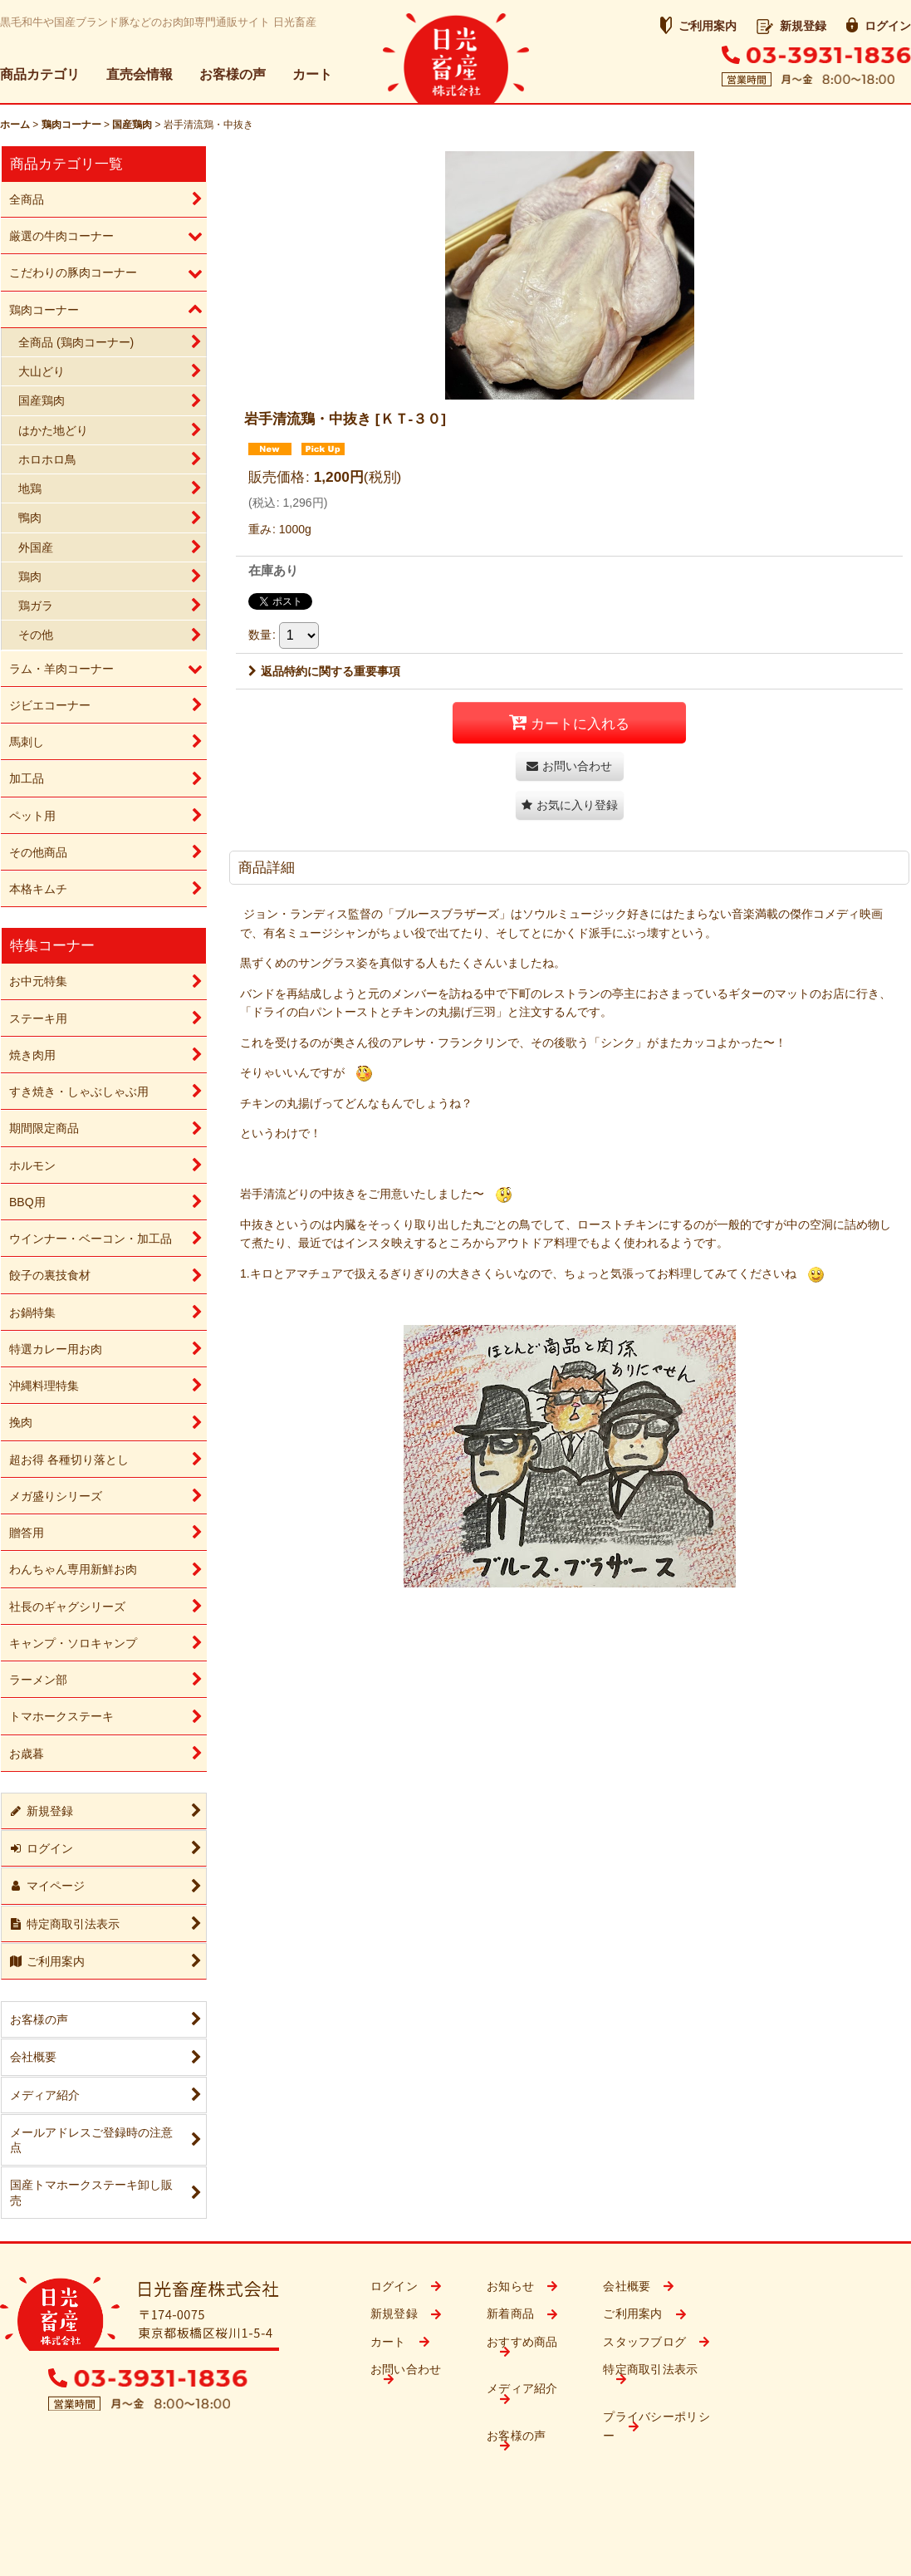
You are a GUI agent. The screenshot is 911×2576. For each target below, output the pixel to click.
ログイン (878, 25)
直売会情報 (139, 74)
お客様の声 (232, 74)
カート (312, 74)
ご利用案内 (698, 25)
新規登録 (791, 25)
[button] (570, 805)
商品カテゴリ (40, 74)
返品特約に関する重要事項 (324, 671)
